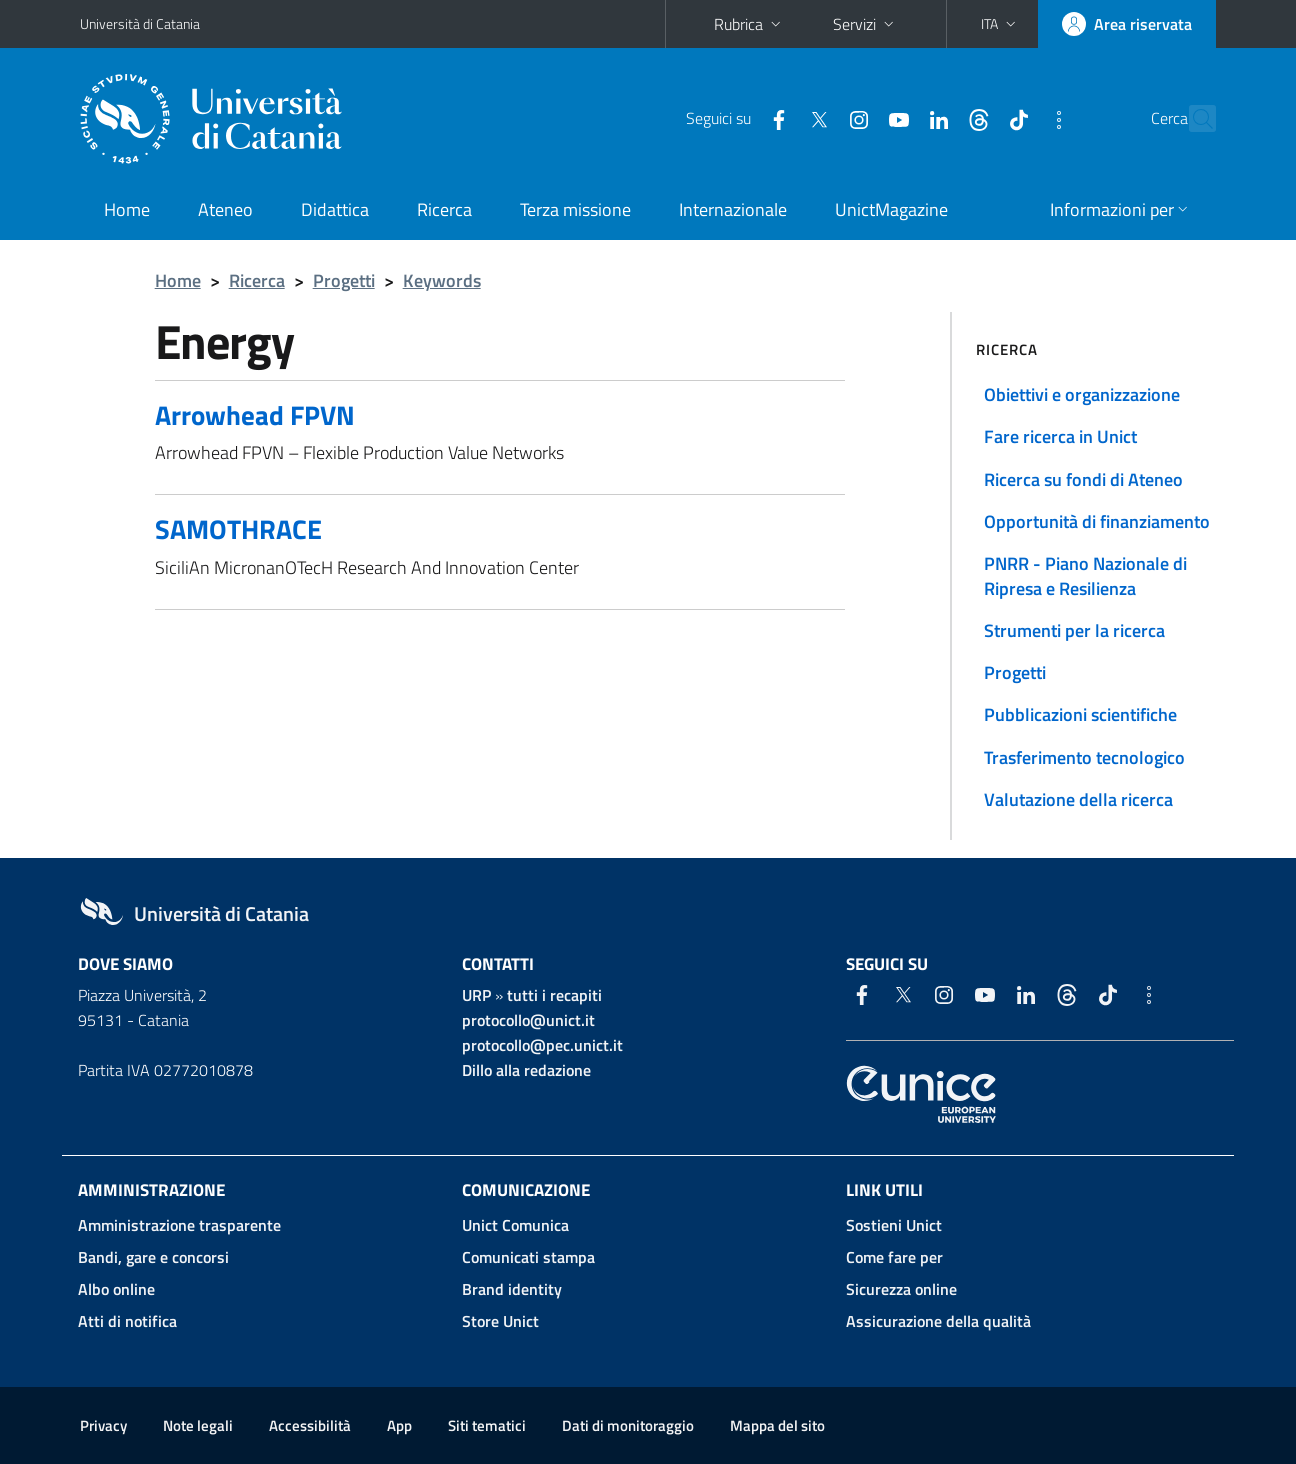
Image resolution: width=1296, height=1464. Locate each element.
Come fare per (894, 1257)
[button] (1000, 24)
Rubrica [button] (749, 24)
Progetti (344, 280)
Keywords (442, 280)
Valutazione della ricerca (1078, 799)
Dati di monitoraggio (628, 1425)
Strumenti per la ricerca (1074, 630)
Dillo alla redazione (526, 1070)
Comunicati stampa (528, 1257)
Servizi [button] (865, 24)
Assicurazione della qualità (938, 1321)
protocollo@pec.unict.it (542, 1045)
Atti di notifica (127, 1321)
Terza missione (575, 209)
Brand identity (512, 1289)
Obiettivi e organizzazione (1082, 394)
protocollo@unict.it (528, 1020)
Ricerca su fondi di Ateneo (1083, 479)
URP (476, 995)
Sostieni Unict (894, 1225)
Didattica (335, 209)
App (399, 1425)
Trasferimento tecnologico (1084, 757)
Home (127, 209)
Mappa (777, 1425)
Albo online (116, 1289)
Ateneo (225, 209)
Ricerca (444, 209)
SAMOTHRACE (238, 528)
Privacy (103, 1425)
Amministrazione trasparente (179, 1225)
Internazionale (733, 209)
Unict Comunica (515, 1225)
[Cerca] (1192, 119)
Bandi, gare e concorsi (153, 1257)
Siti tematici (487, 1425)
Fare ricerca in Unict (1060, 436)
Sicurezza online (901, 1289)
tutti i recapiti (554, 995)
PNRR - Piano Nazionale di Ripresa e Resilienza (1085, 575)
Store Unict (500, 1321)
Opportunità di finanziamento (1097, 521)
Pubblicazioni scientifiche (1080, 714)
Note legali (198, 1425)
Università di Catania (140, 23)
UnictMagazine (891, 209)
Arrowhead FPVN (255, 414)
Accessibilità (310, 1425)
